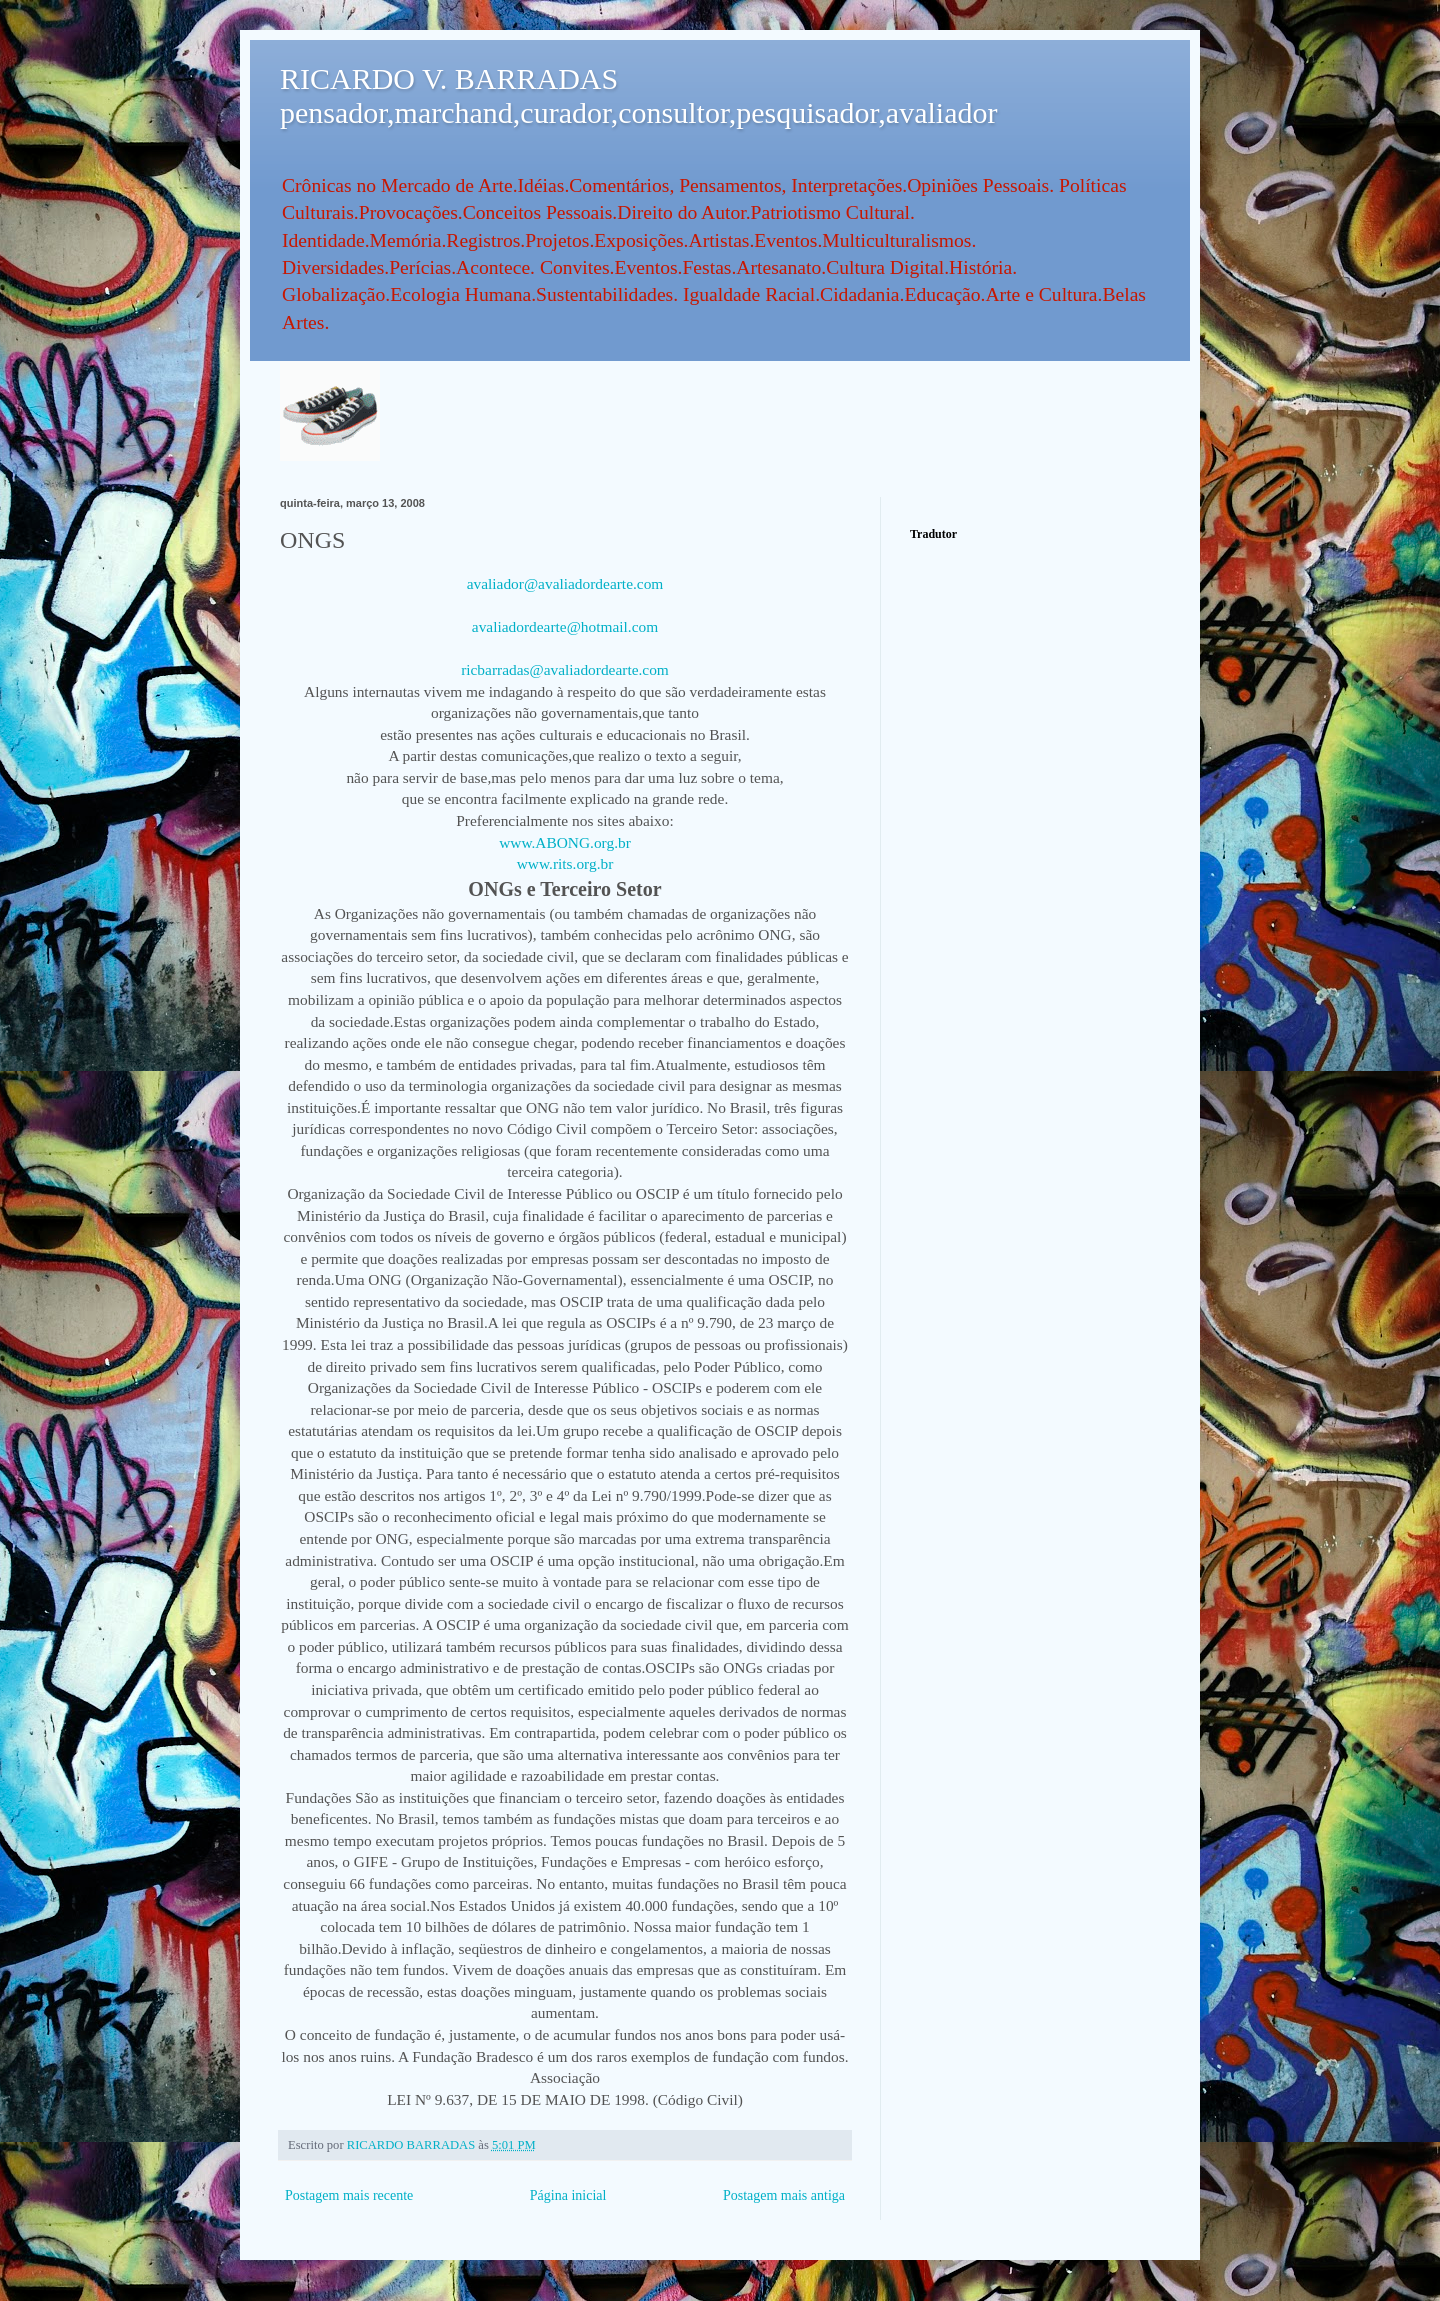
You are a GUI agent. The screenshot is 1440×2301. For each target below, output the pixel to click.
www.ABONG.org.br (565, 842)
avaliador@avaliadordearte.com (565, 583)
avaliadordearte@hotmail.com (565, 626)
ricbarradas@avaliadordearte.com (565, 669)
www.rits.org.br (565, 863)
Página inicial (568, 2195)
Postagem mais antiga (784, 2195)
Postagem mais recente (349, 2195)
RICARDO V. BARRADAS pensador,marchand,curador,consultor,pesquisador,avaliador (638, 95)
